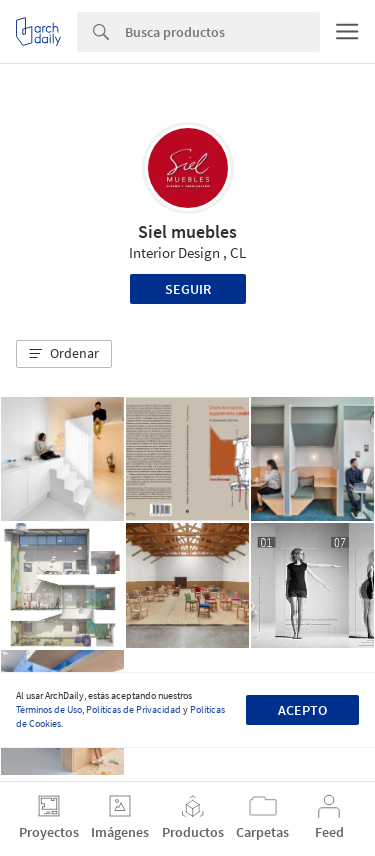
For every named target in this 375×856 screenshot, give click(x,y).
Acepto (302, 710)
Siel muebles (187, 231)
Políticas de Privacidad (133, 709)
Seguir (188, 289)
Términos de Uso (49, 709)
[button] (64, 354)
